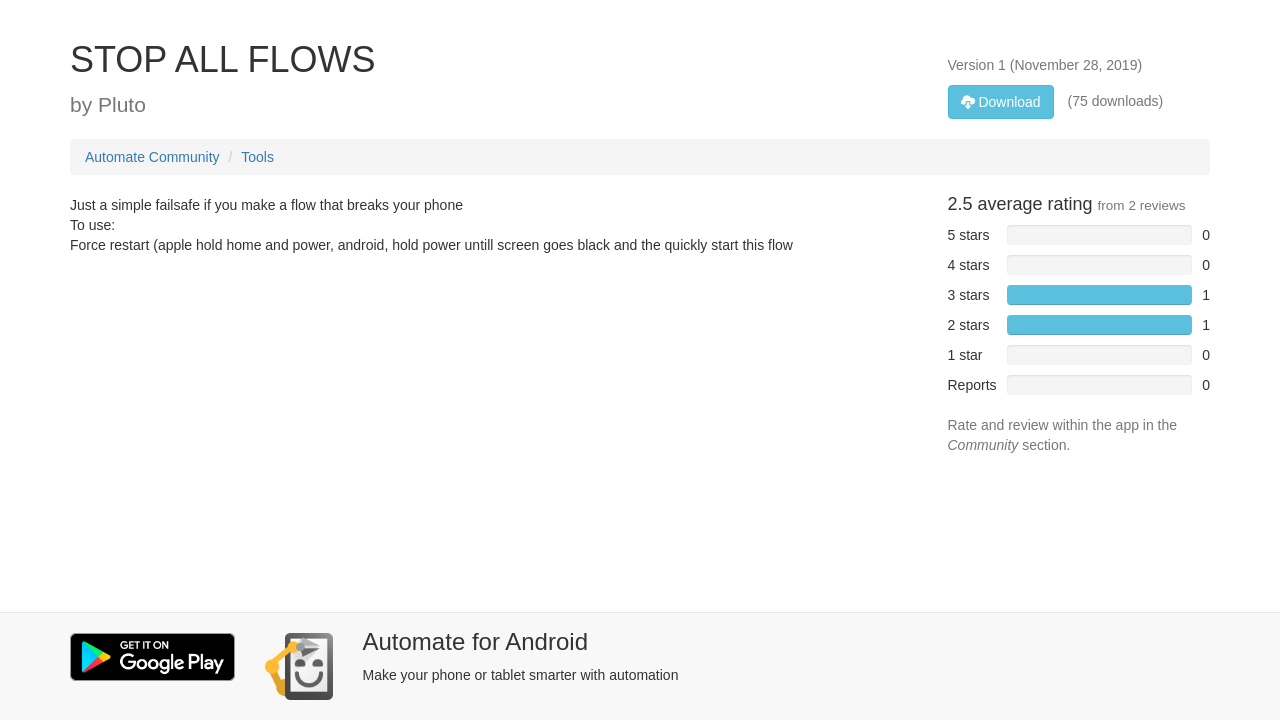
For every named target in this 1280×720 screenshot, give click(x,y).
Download (1001, 102)
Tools (257, 157)
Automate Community (152, 157)
